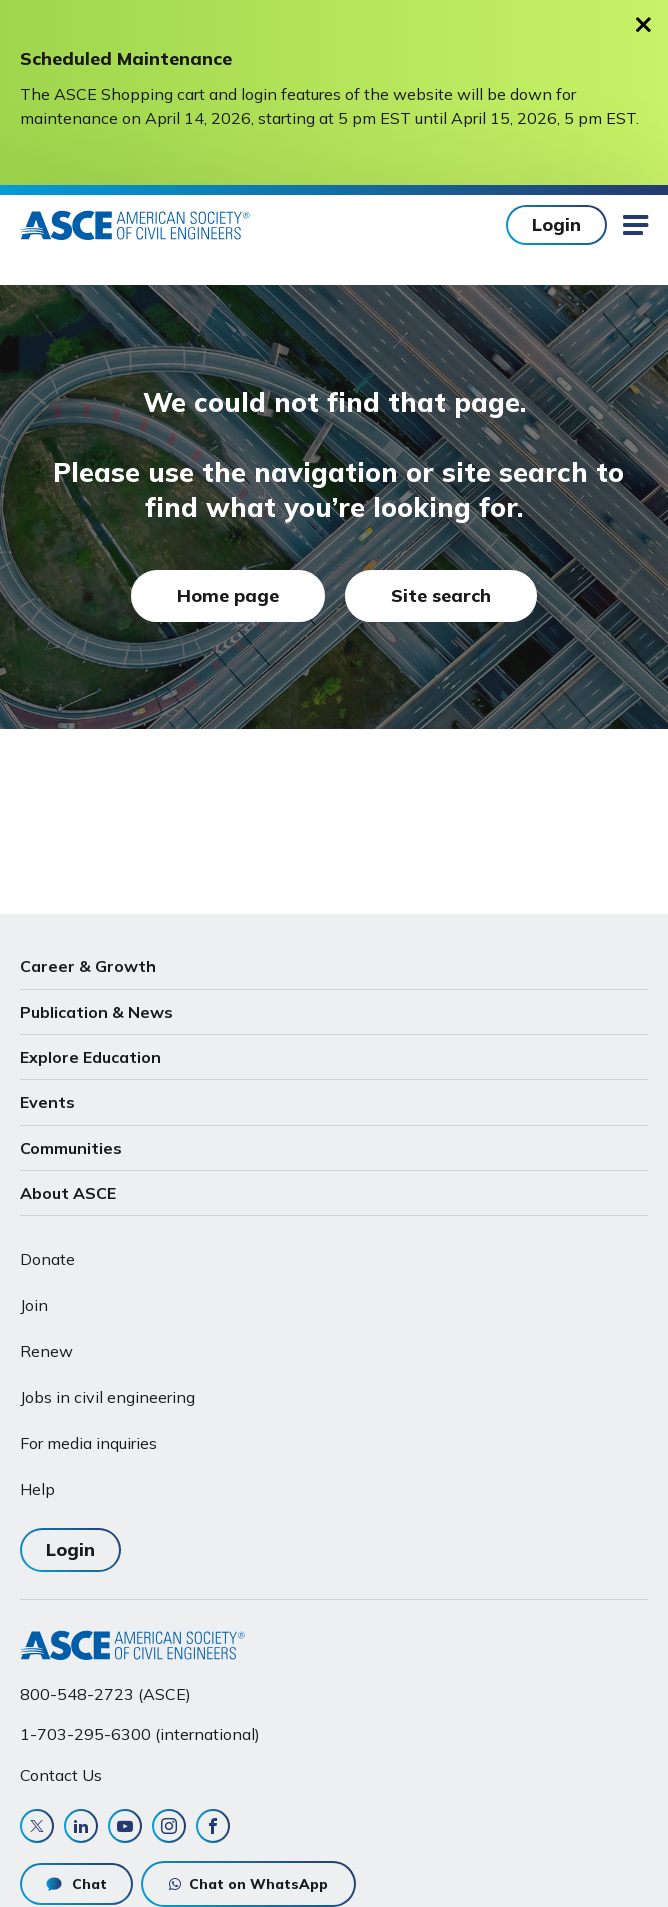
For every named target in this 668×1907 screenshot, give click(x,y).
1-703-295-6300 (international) (140, 1734)
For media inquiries (88, 1443)
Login (556, 224)
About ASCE (68, 1193)
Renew (46, 1351)
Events (47, 1102)
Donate (47, 1259)
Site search (441, 595)
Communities (71, 1148)
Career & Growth (88, 966)
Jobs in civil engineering (107, 1397)
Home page (228, 595)
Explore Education (90, 1057)
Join (34, 1305)
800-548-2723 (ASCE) (105, 1694)
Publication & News (96, 1012)
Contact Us (61, 1775)
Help (37, 1489)
